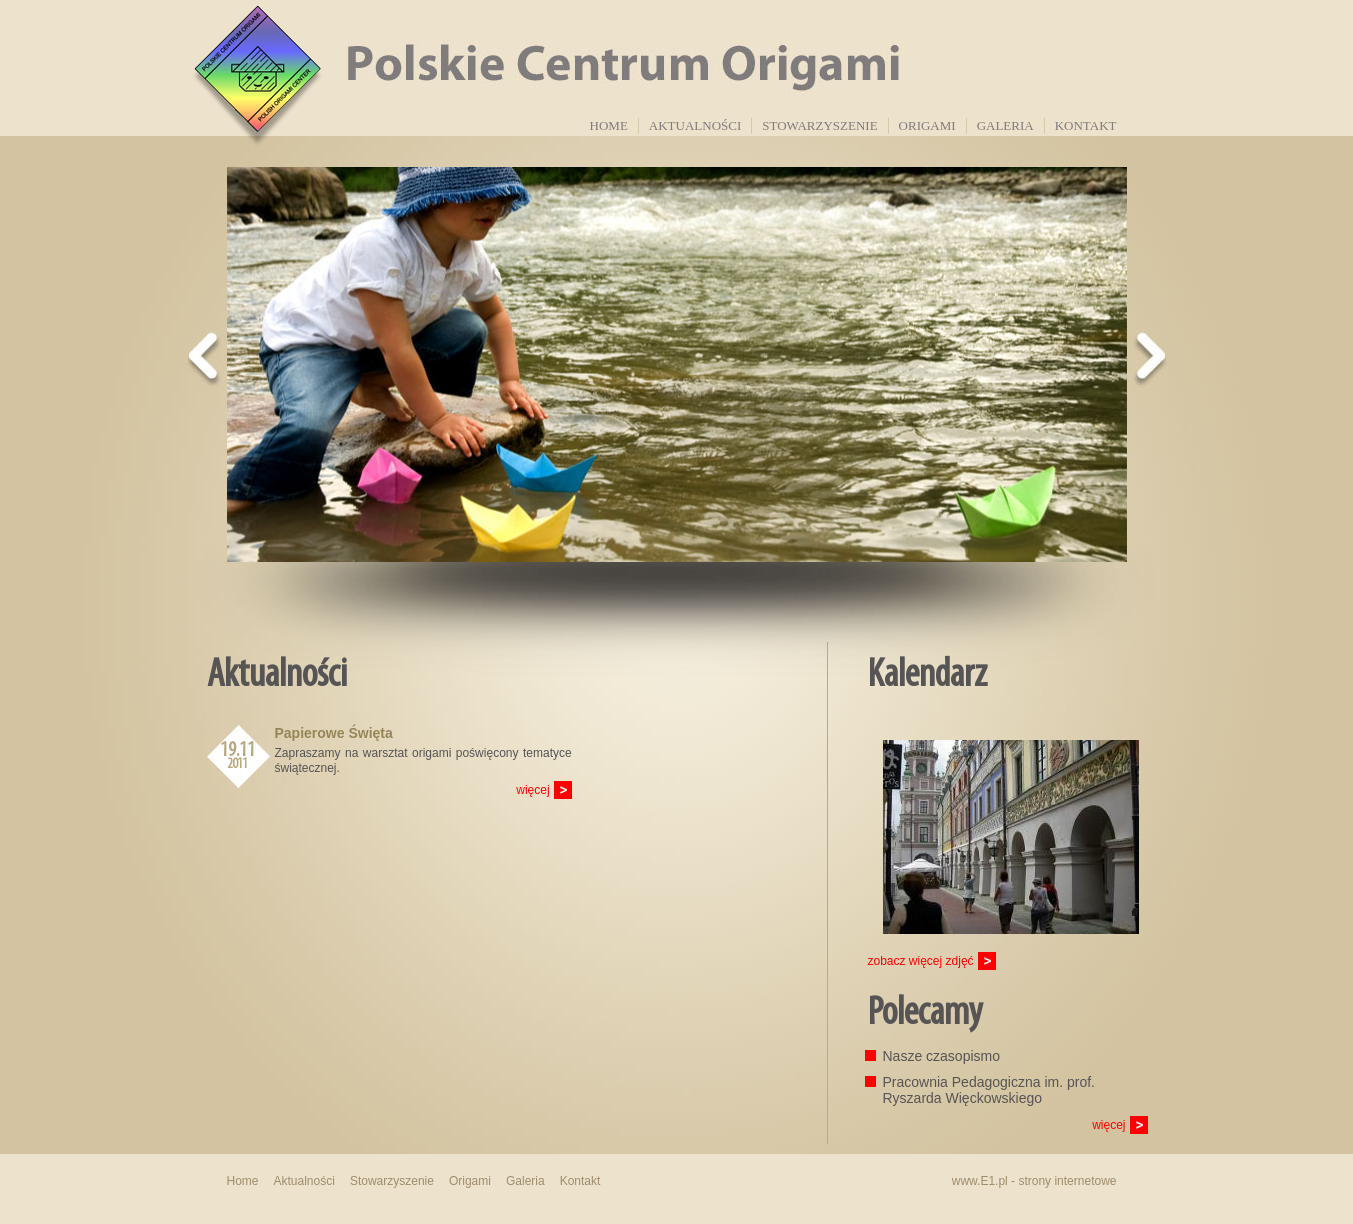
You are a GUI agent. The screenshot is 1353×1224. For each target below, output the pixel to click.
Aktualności (695, 125)
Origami (927, 125)
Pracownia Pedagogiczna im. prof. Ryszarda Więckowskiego (989, 1090)
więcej (532, 790)
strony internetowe (1067, 1181)
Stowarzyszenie (819, 125)
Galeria (1005, 125)
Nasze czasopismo (942, 1056)
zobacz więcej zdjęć (921, 961)
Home (609, 125)
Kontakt (1086, 125)
